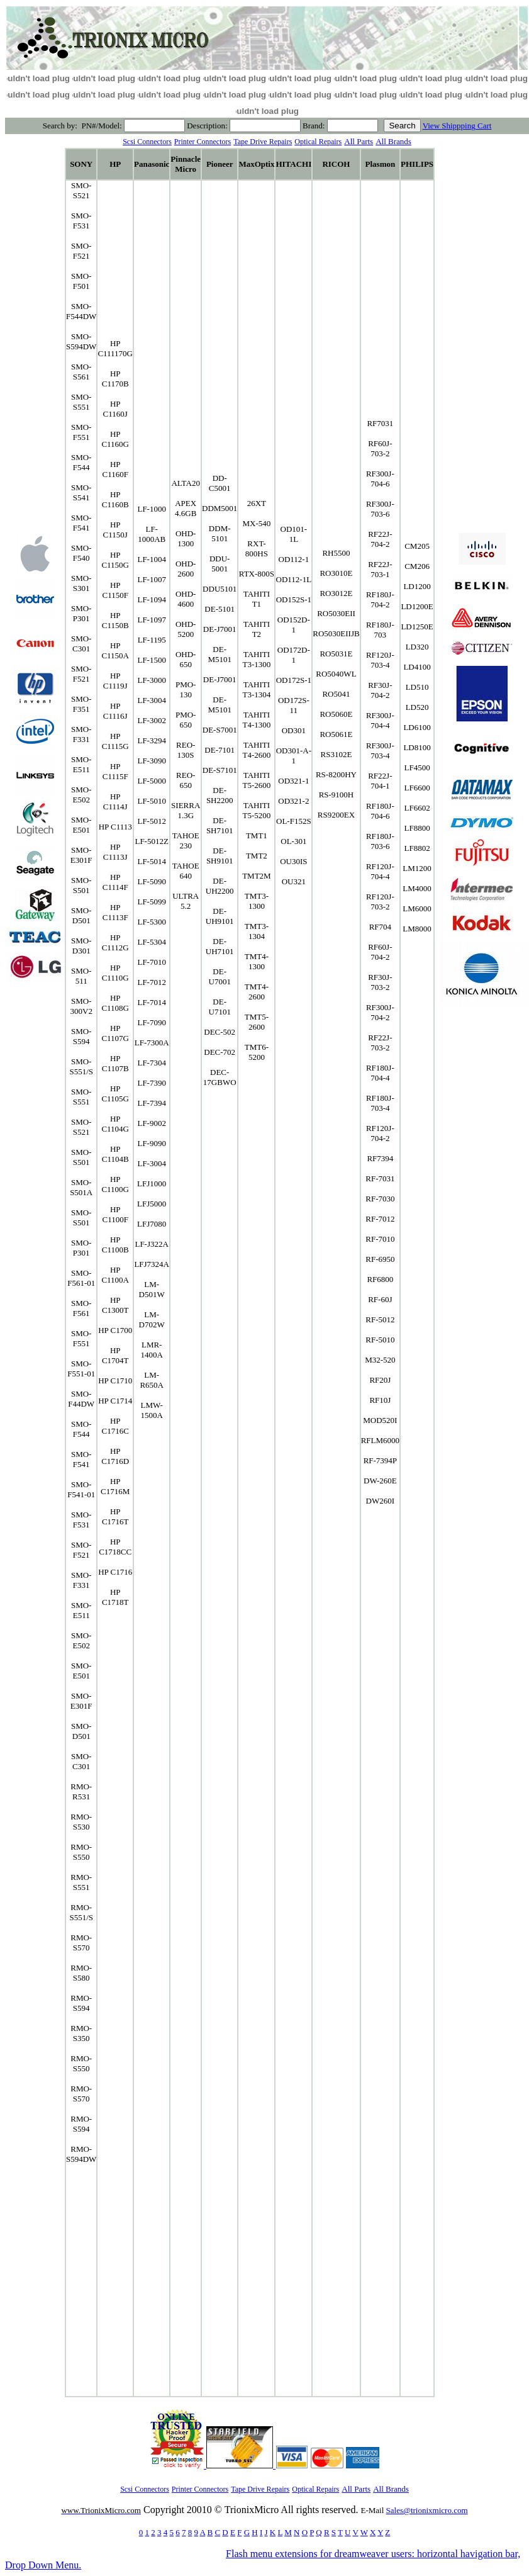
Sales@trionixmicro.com (427, 2510)
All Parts (358, 141)
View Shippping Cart (457, 125)
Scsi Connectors (147, 141)
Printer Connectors (202, 141)
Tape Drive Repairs (262, 141)
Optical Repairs (318, 141)
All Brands (393, 141)
